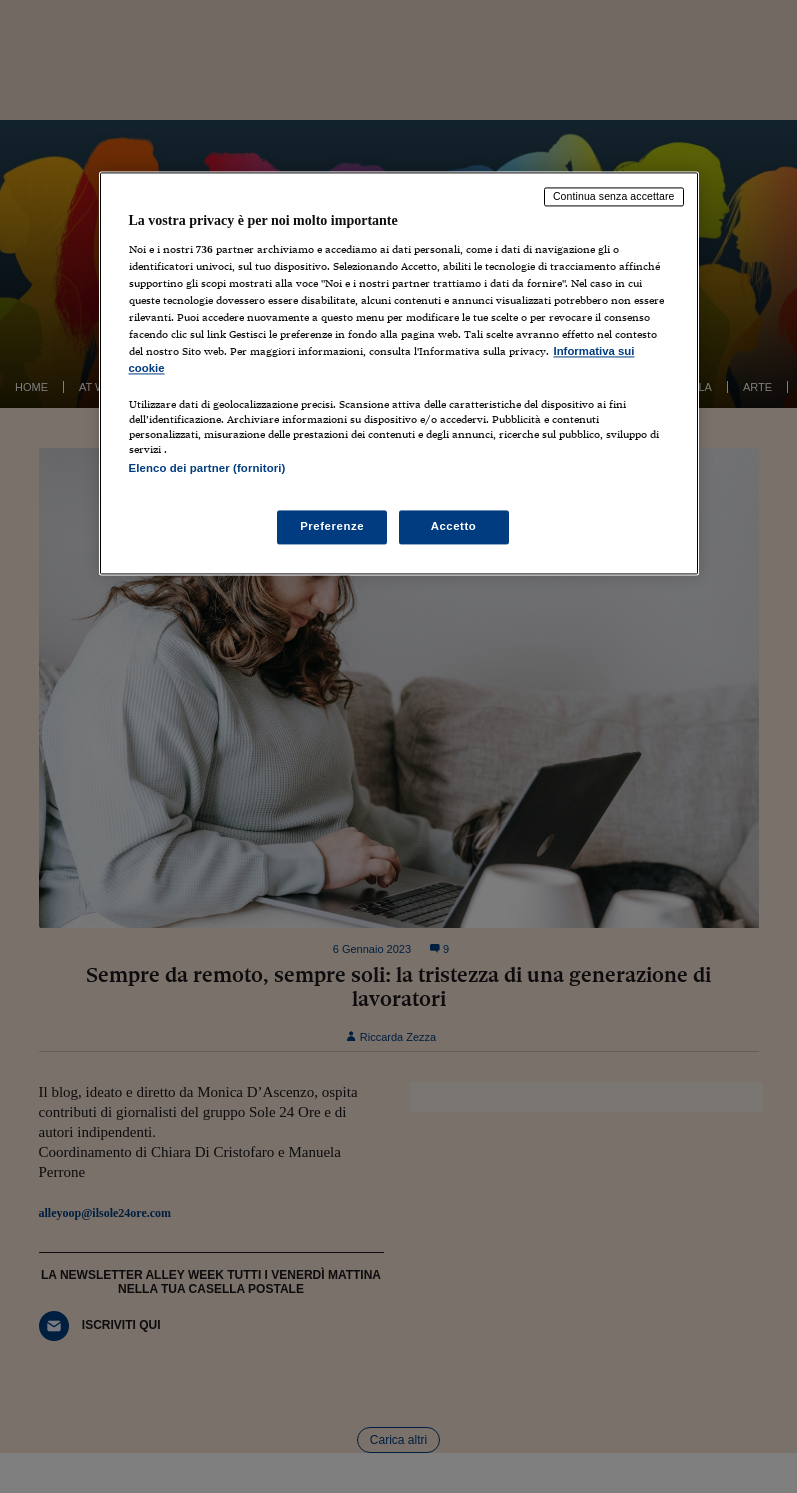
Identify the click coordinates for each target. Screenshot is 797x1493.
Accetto (454, 527)
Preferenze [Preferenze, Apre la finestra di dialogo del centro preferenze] (332, 527)
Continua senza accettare (614, 196)
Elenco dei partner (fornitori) (207, 468)
